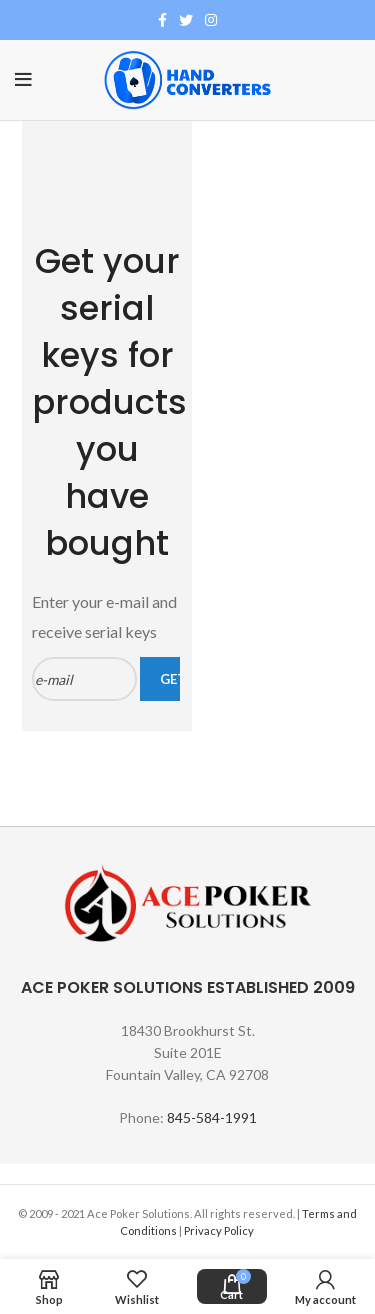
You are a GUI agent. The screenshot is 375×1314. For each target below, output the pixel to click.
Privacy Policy (220, 1230)
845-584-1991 (212, 1117)
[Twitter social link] (186, 20)
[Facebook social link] (162, 20)
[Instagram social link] (211, 20)
